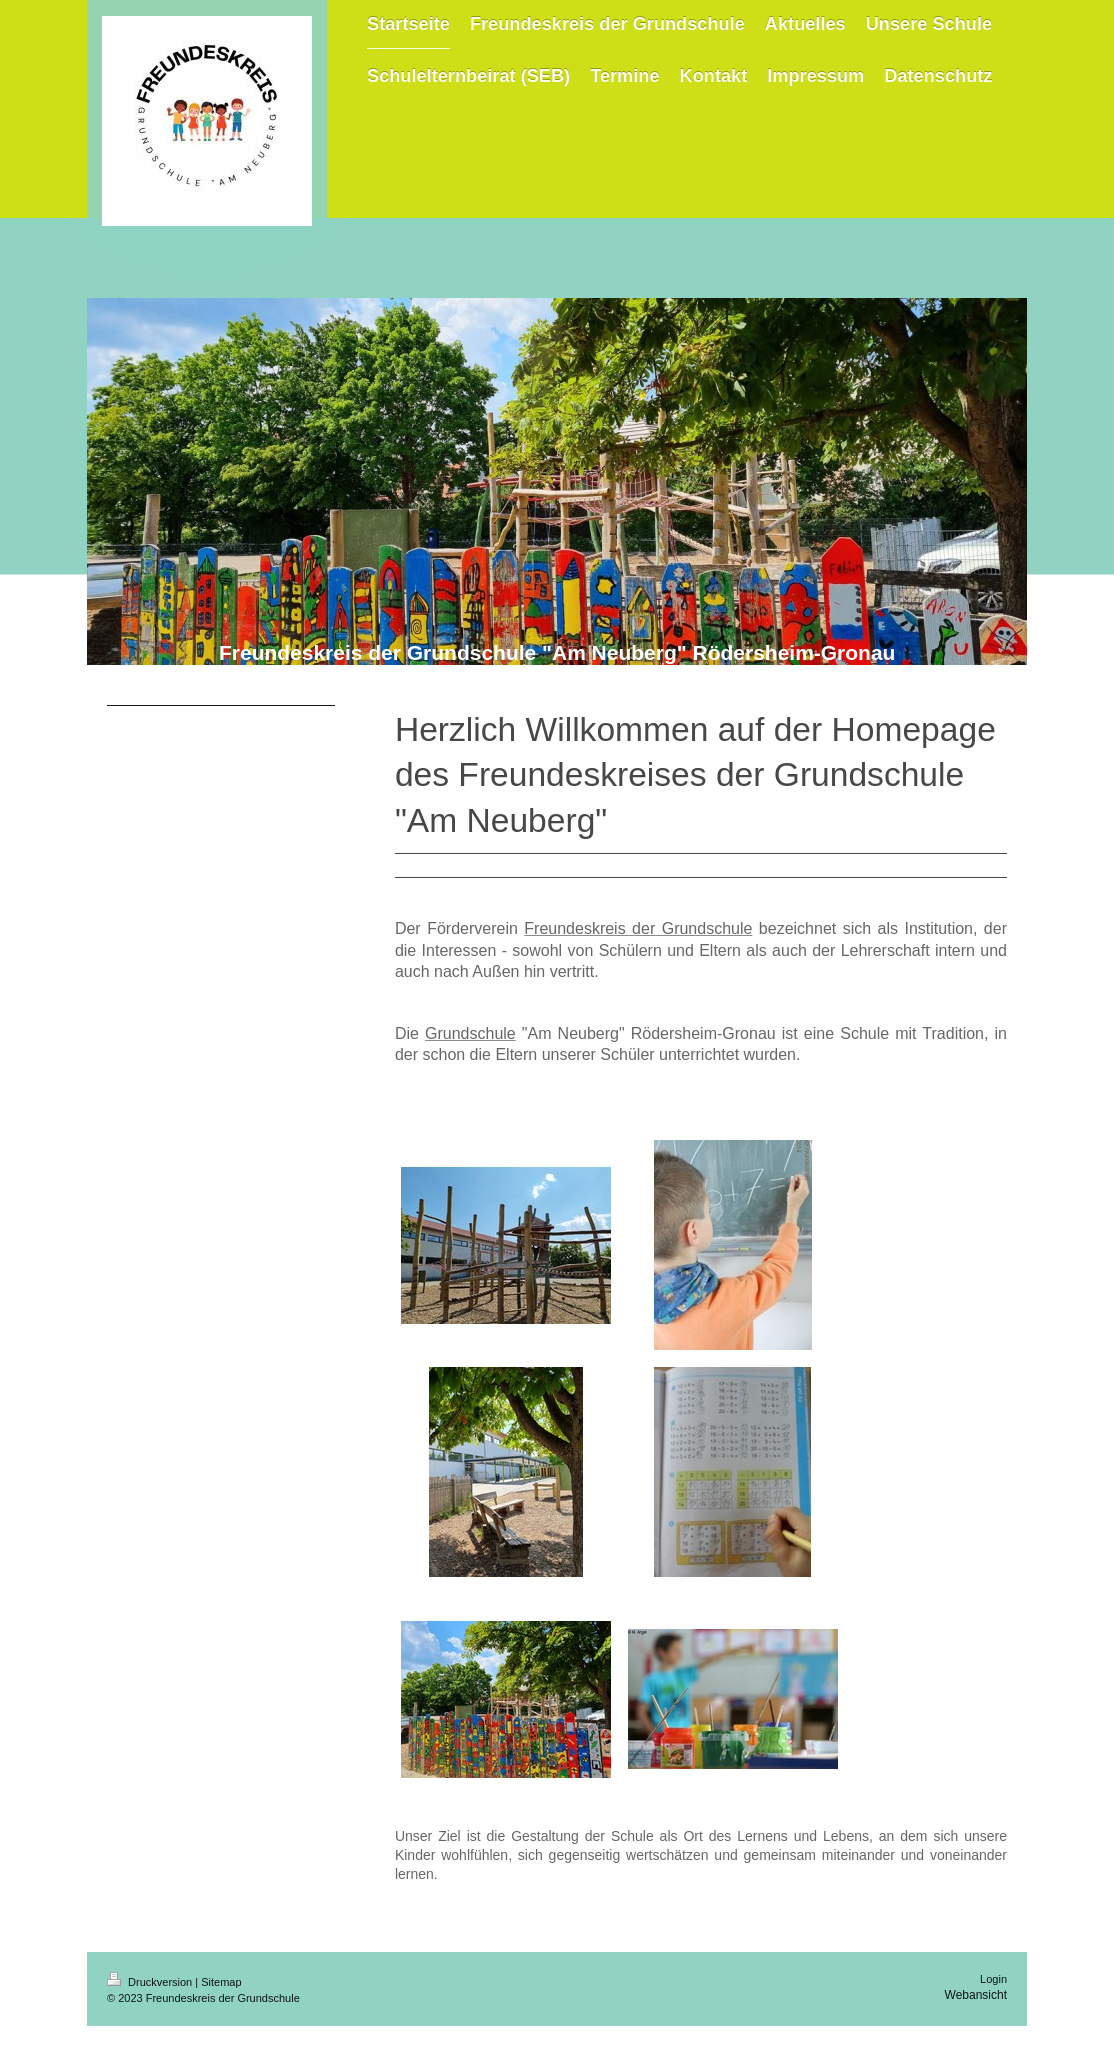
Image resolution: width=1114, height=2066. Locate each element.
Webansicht (976, 1995)
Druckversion (151, 1982)
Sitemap (221, 1982)
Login (993, 1979)
